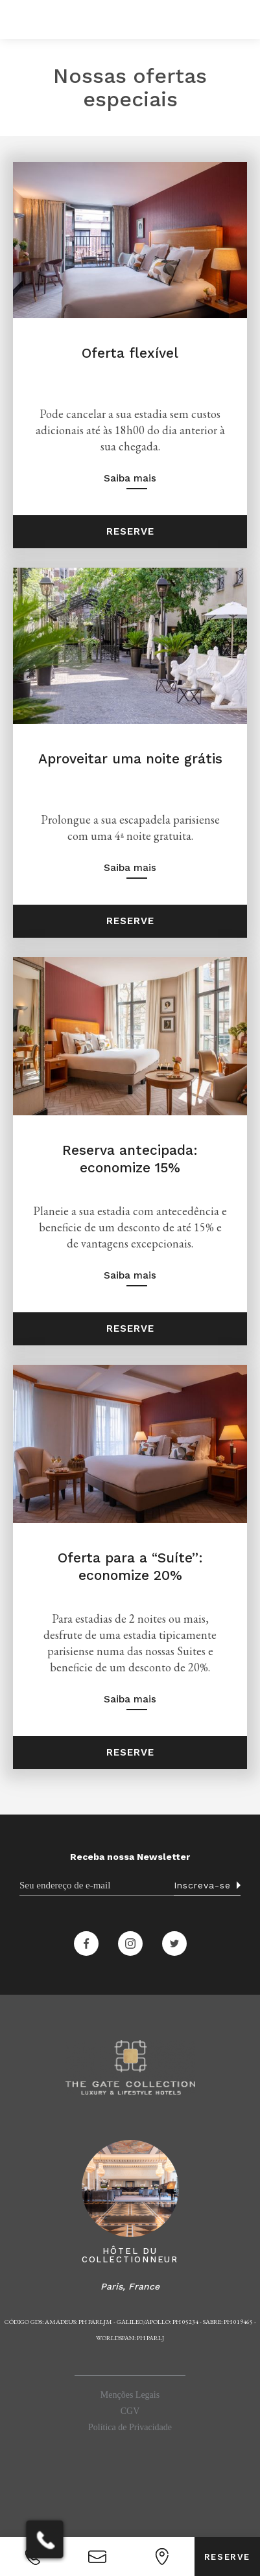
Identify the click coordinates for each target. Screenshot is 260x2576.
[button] (18, 19)
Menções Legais (130, 2395)
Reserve (130, 531)
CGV (130, 2411)
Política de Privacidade (130, 2427)
